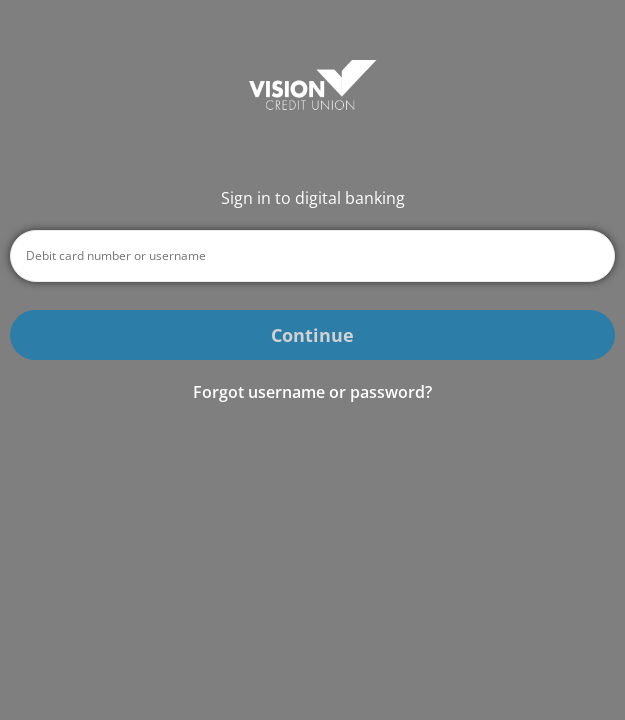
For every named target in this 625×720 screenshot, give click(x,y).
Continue (312, 335)
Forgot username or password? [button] (312, 392)
